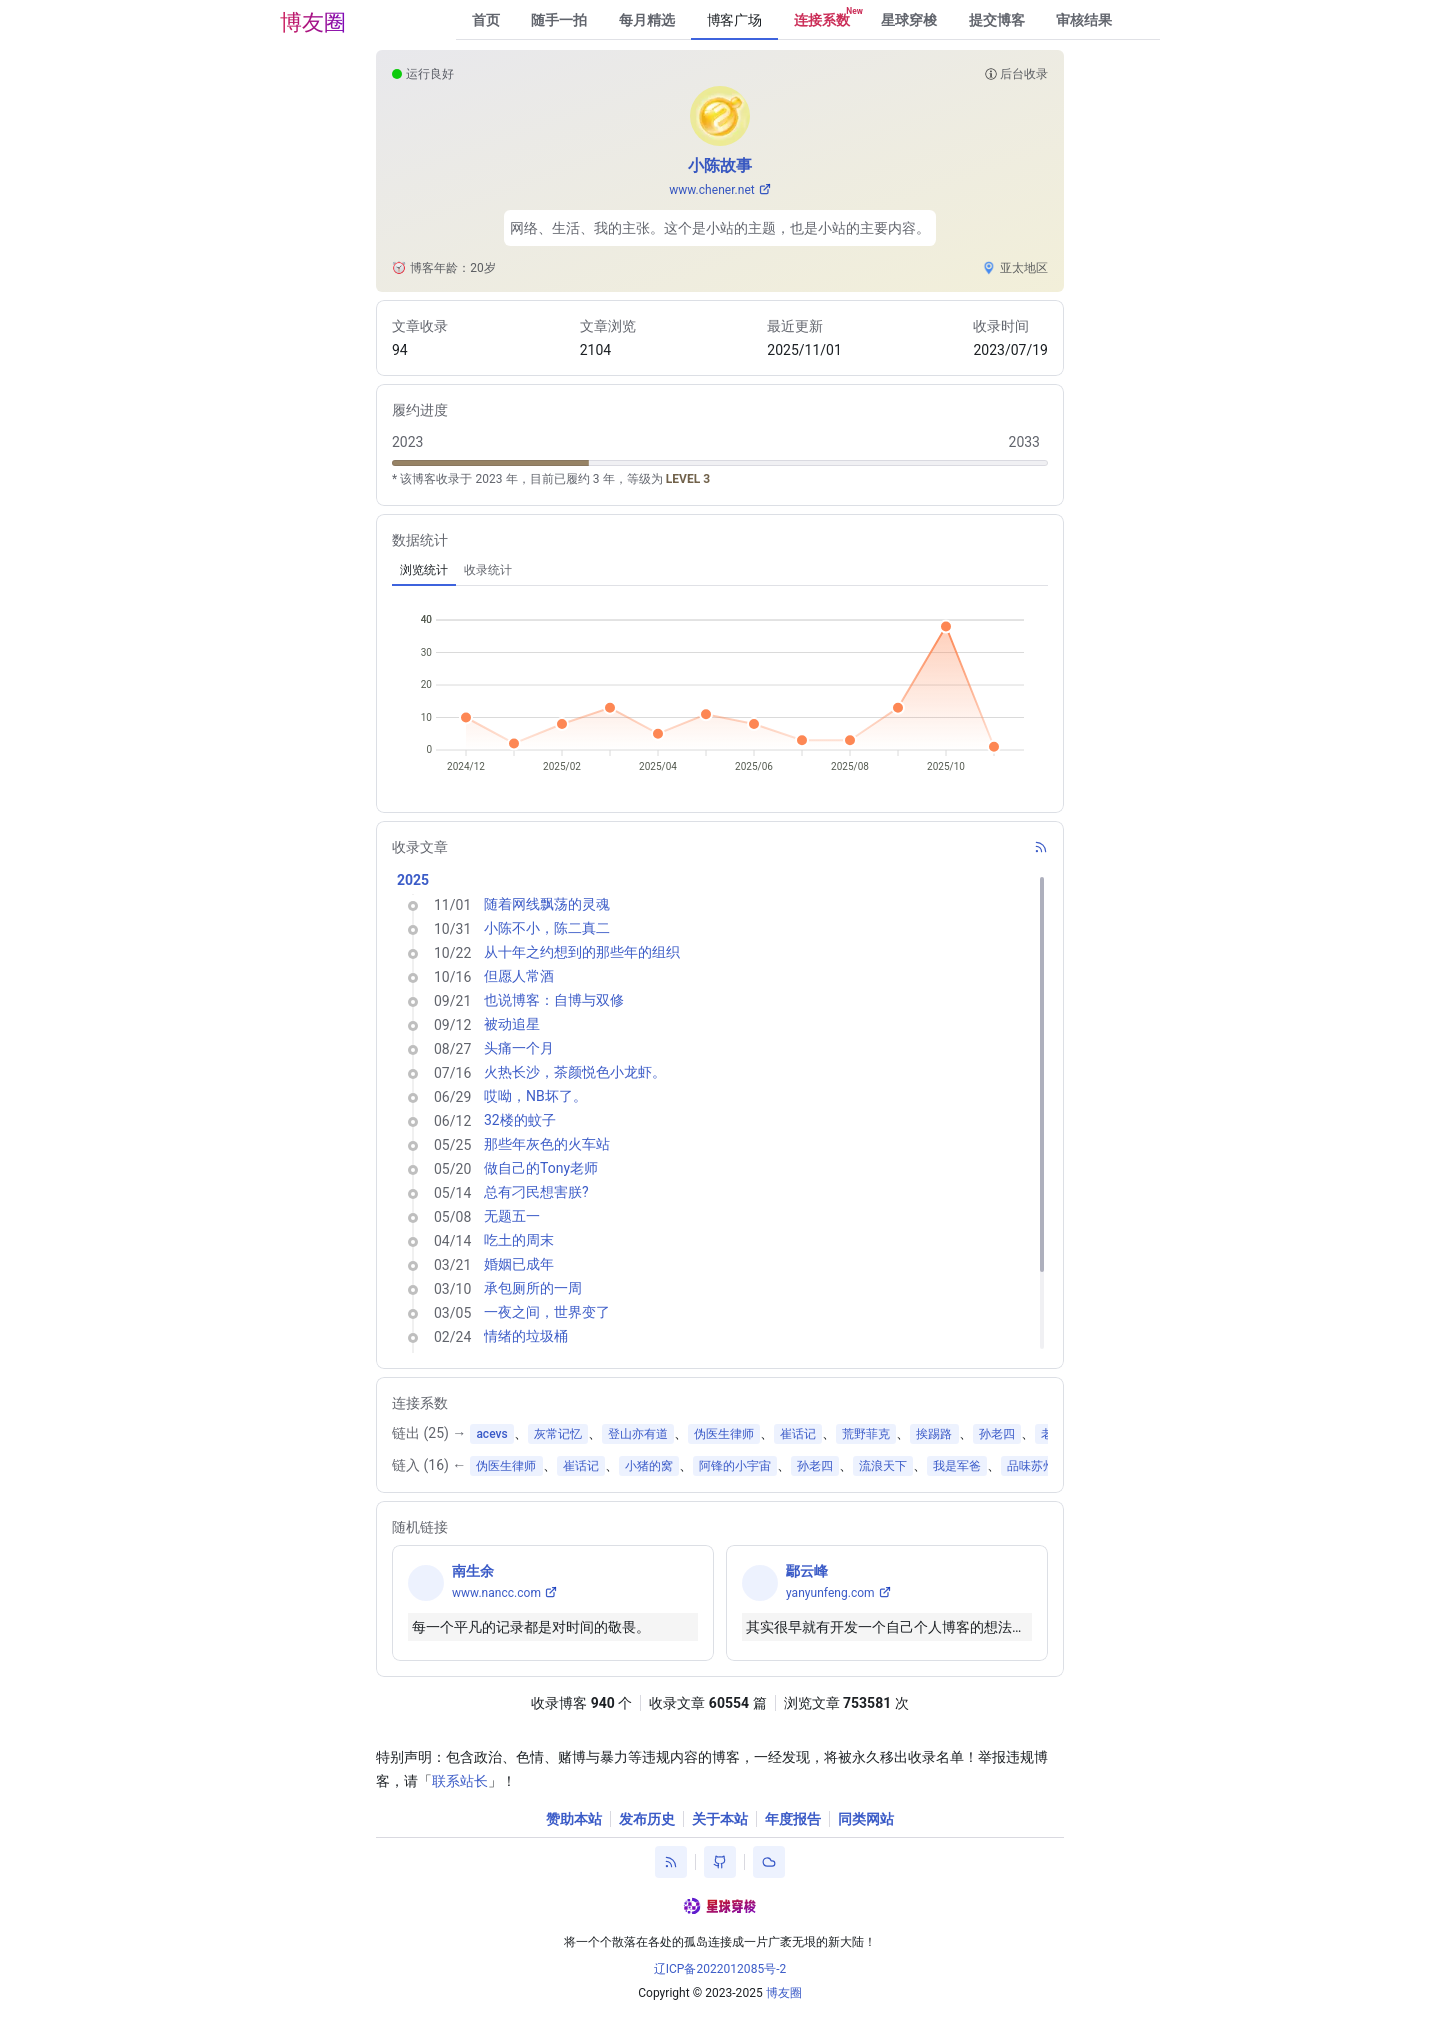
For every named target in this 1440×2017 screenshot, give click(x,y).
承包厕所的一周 (533, 1288)
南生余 (473, 1571)
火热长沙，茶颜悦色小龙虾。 (575, 1072)
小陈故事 (720, 165)
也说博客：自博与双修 (554, 1000)
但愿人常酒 (519, 976)
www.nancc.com (496, 1593)
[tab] (424, 570)
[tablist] (720, 570)
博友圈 (313, 22)
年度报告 (793, 1819)
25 (436, 1433)
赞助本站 (574, 1819)
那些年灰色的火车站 (547, 1144)
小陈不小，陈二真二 (547, 928)
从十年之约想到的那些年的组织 (582, 952)
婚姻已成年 (519, 1264)
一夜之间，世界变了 (547, 1312)
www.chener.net (712, 190)
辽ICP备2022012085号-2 (720, 1969)
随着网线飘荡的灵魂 (547, 904)
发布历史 (647, 1819)
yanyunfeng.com (830, 1593)
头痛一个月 (519, 1048)
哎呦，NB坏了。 (535, 1096)
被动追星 (512, 1024)
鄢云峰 (807, 1571)
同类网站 (866, 1819)
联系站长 (460, 1781)
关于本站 (720, 1819)
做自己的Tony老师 (541, 1168)
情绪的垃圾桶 (526, 1336)
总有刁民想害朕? (536, 1192)
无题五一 (512, 1216)
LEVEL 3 (688, 479)
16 (436, 1465)
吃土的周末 (519, 1240)
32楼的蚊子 (520, 1120)
